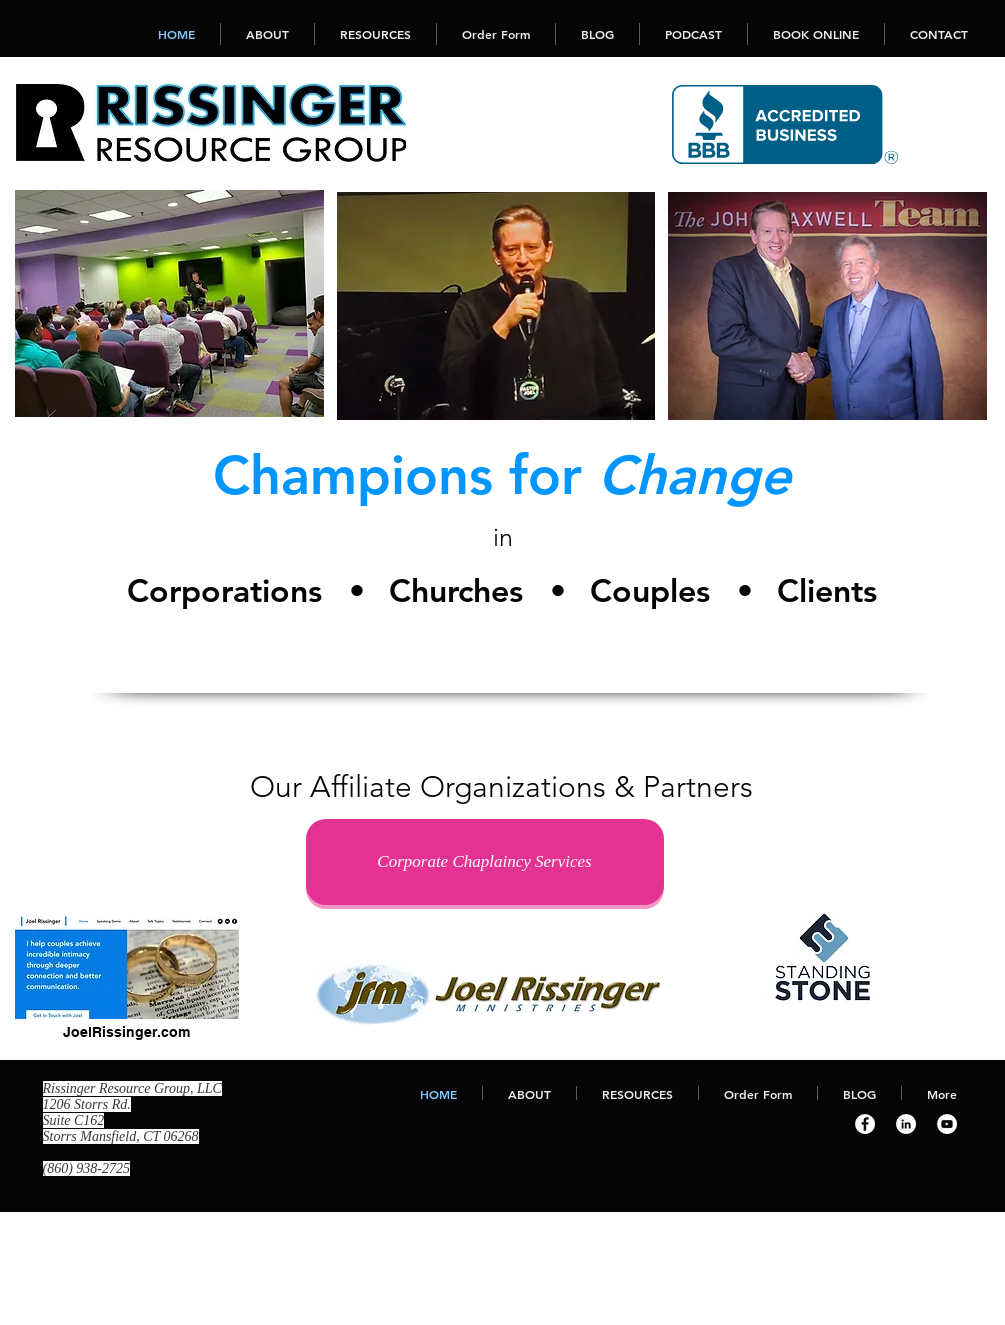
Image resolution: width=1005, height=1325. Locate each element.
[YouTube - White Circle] (947, 1124)
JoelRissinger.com (126, 1032)
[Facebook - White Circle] (865, 1124)
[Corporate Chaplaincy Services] (485, 862)
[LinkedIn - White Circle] (906, 1124)
